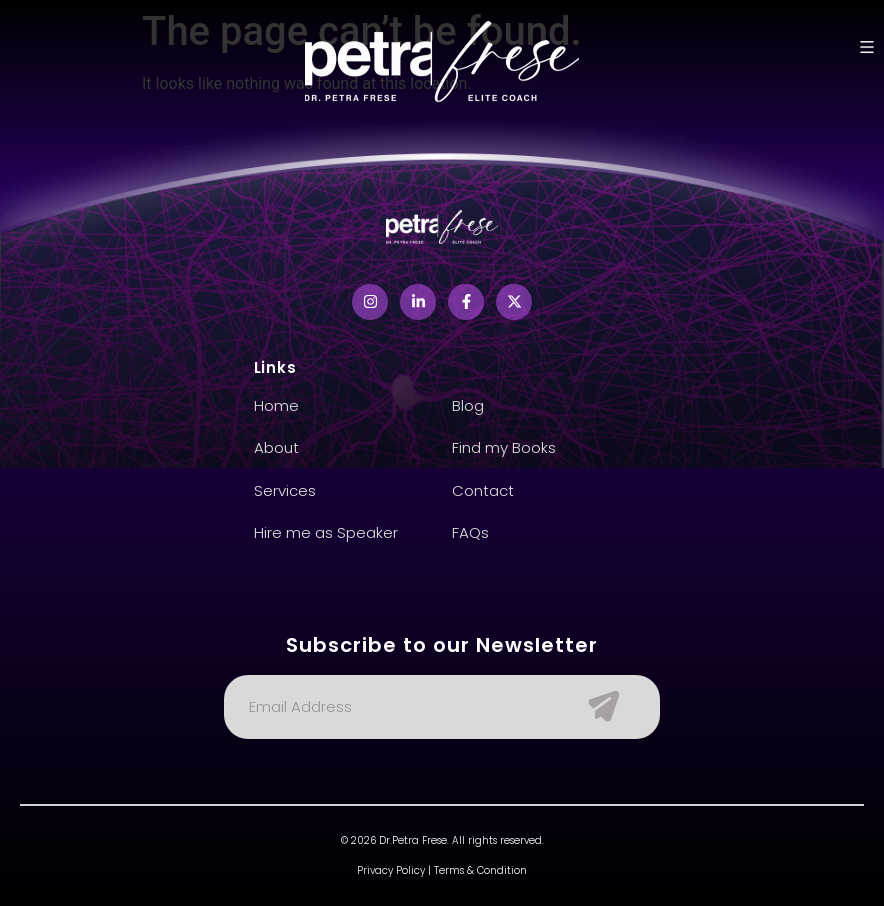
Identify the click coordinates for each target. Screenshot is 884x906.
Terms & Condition (480, 870)
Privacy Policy (391, 870)
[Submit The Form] (594, 707)
